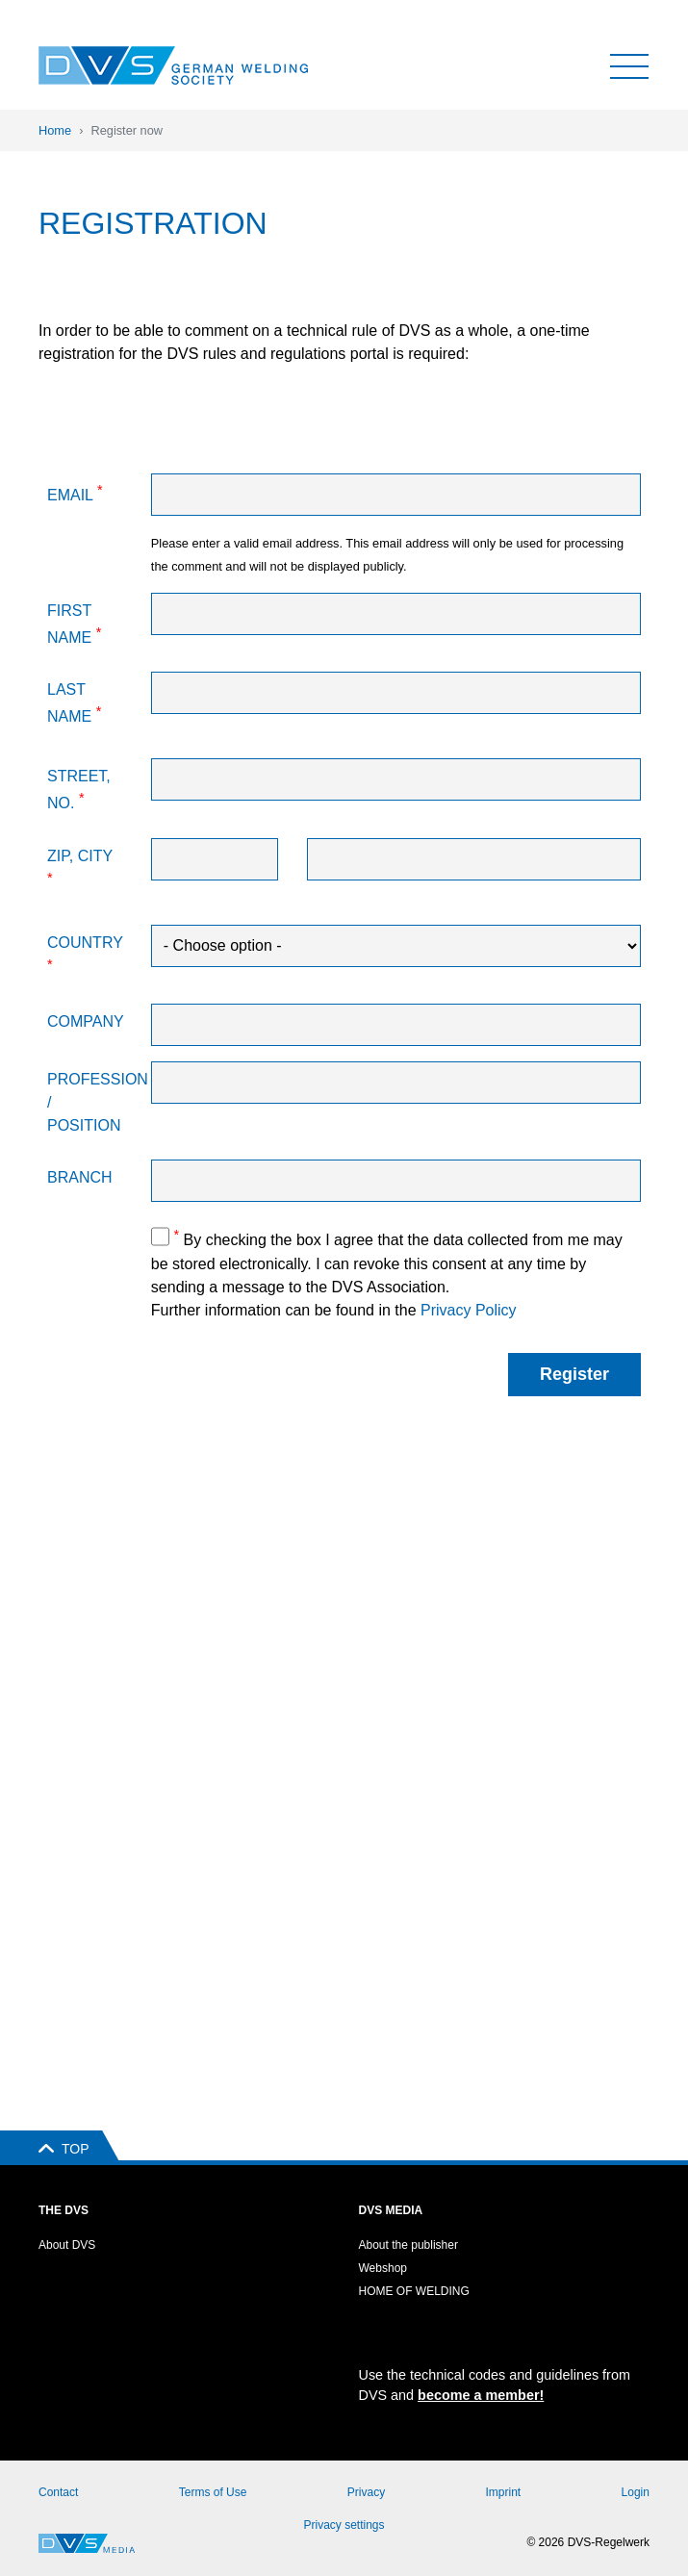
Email (74, 492)
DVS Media (391, 2210)
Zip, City (80, 866)
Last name (74, 703)
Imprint (504, 2492)
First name (74, 624)
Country (85, 953)
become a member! (481, 2395)
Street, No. (79, 789)
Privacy (366, 2492)
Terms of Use (213, 2492)
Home (54, 130)
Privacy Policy (468, 1310)
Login (636, 2492)
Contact (58, 2492)
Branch (80, 1177)
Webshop (383, 2268)
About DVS (66, 2245)
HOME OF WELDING (414, 2291)
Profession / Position (92, 1102)
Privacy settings (343, 2525)
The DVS (63, 2210)
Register (574, 1374)
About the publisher (408, 2245)
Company (85, 1021)
